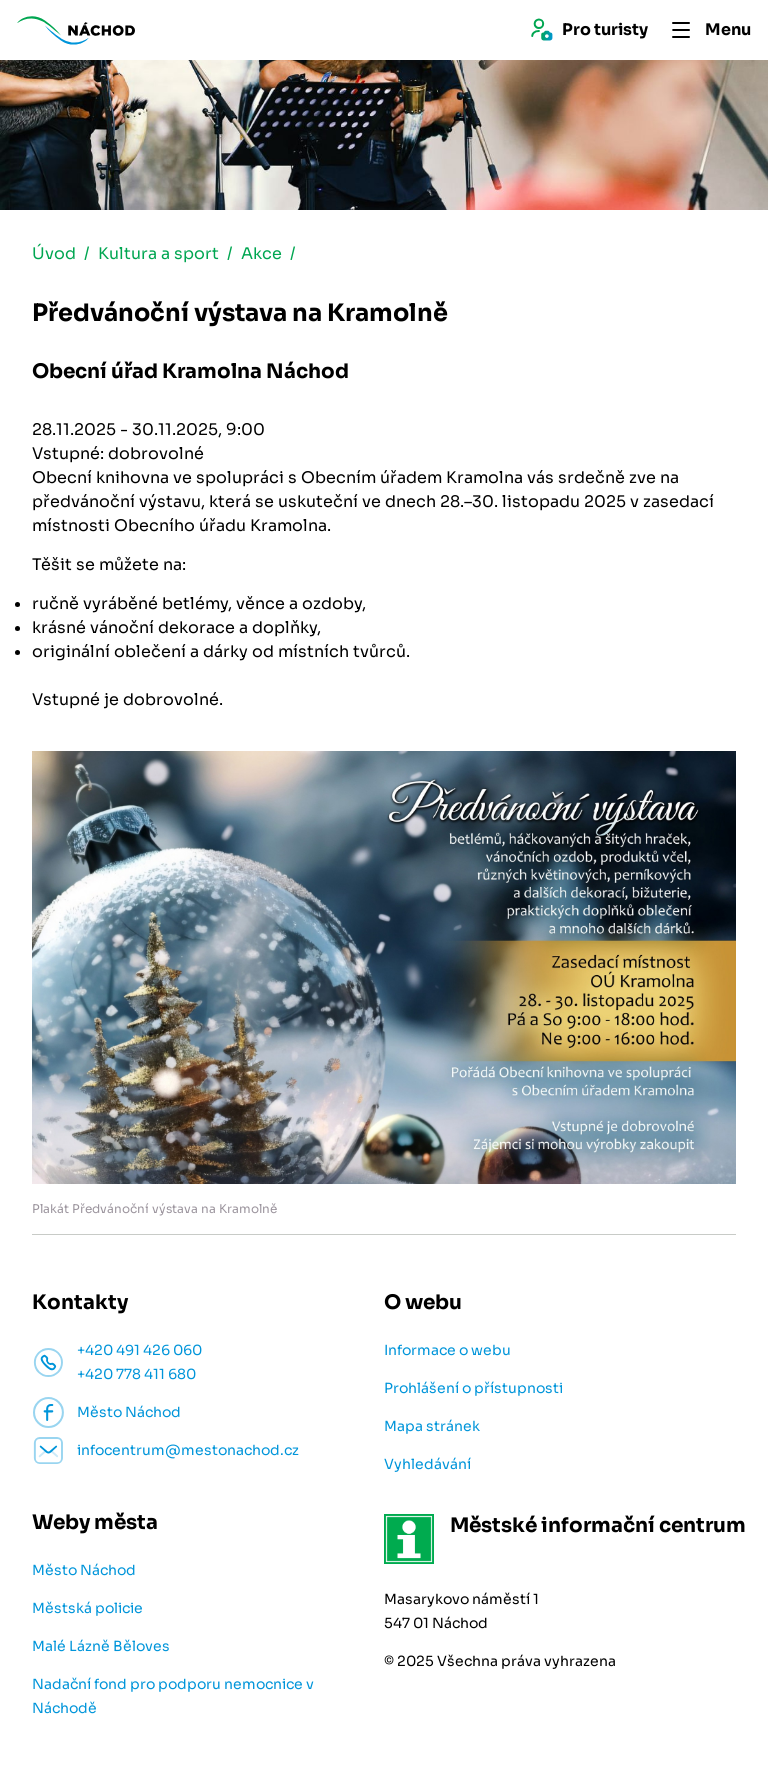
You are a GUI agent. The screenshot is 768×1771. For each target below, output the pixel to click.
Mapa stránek (432, 1426)
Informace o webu (447, 1350)
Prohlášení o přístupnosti (473, 1388)
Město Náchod (84, 1570)
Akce (261, 253)
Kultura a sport (158, 253)
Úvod (54, 253)
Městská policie (87, 1608)
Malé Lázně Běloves (101, 1646)
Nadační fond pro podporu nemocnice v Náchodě (173, 1696)
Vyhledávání (427, 1464)
